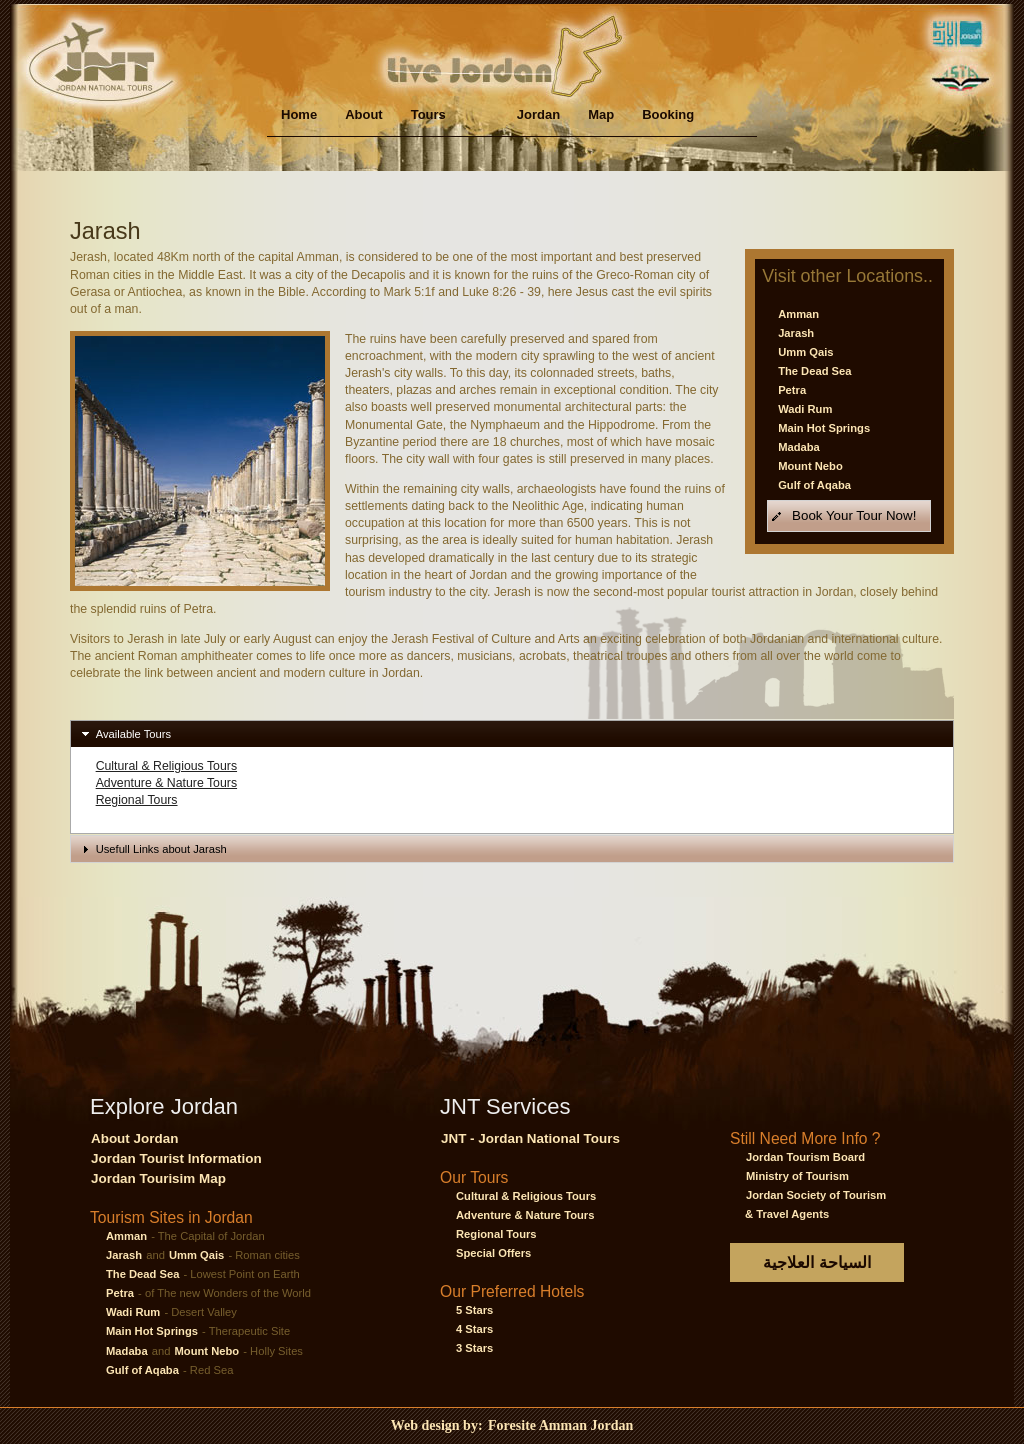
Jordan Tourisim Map (158, 1178)
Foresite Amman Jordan (560, 1425)
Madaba (799, 447)
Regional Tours (137, 800)
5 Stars (474, 1310)
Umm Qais (805, 352)
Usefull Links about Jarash (161, 849)
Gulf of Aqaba (814, 485)
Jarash (796, 333)
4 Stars (474, 1329)
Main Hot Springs (824, 428)
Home (299, 114)
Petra (792, 390)
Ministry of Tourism (797, 1176)
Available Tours (133, 734)
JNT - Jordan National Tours (530, 1138)
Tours (428, 114)
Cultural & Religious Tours (166, 766)
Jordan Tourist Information (176, 1158)
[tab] (512, 734)
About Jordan (134, 1138)
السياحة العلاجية (816, 1262)
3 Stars (474, 1348)
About (364, 114)
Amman (798, 314)
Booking (668, 114)
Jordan (538, 114)
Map (601, 114)
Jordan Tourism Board (805, 1157)
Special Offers (493, 1253)
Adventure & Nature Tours (166, 783)
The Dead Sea (814, 371)
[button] (849, 515)
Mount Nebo (810, 466)
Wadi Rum (805, 409)
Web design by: (438, 1425)
